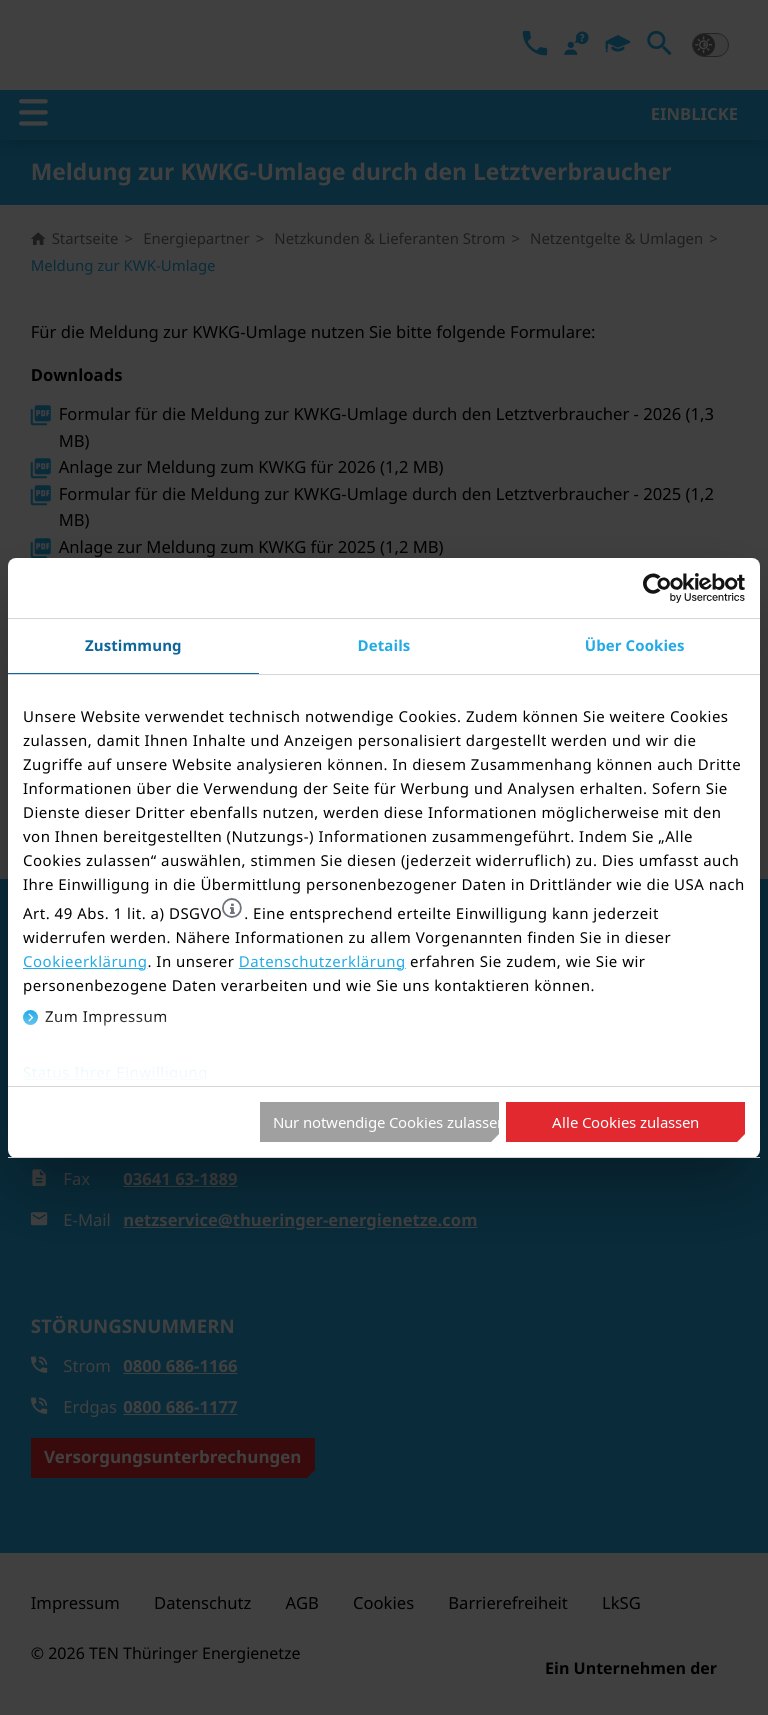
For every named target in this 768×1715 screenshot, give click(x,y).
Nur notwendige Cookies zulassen (386, 1122)
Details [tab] (384, 645)
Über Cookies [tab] (635, 645)
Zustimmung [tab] (133, 645)
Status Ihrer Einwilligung (115, 1073)
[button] (232, 908)
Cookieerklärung (85, 962)
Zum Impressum (106, 1017)
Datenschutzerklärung (322, 962)
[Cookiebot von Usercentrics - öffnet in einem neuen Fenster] (657, 588)
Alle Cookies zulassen (625, 1122)
